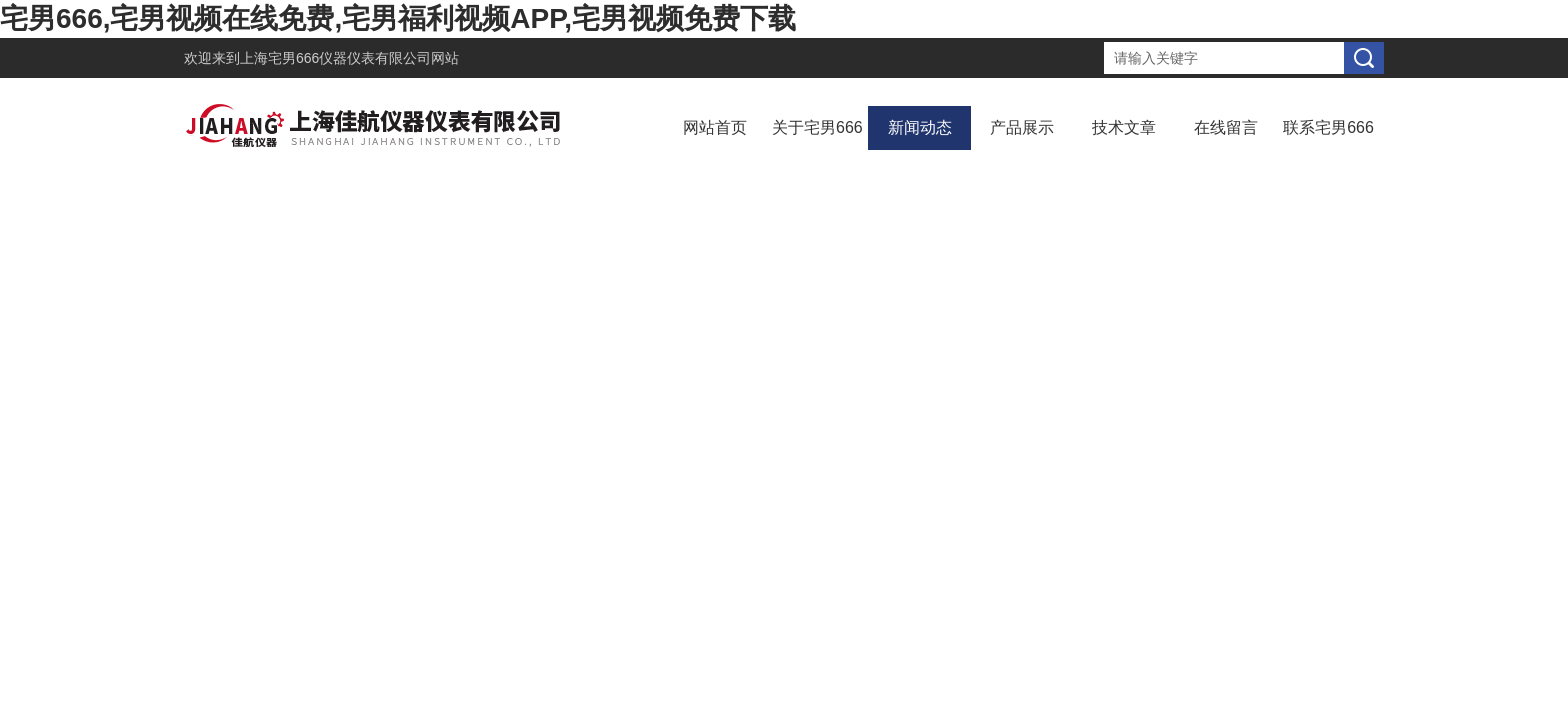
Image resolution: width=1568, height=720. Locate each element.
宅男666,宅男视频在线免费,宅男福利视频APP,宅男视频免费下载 (398, 18)
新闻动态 (920, 127)
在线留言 (1226, 127)
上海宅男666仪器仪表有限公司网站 (349, 58)
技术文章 (1124, 127)
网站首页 (715, 127)
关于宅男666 (817, 127)
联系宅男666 (1328, 127)
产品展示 (1022, 127)
